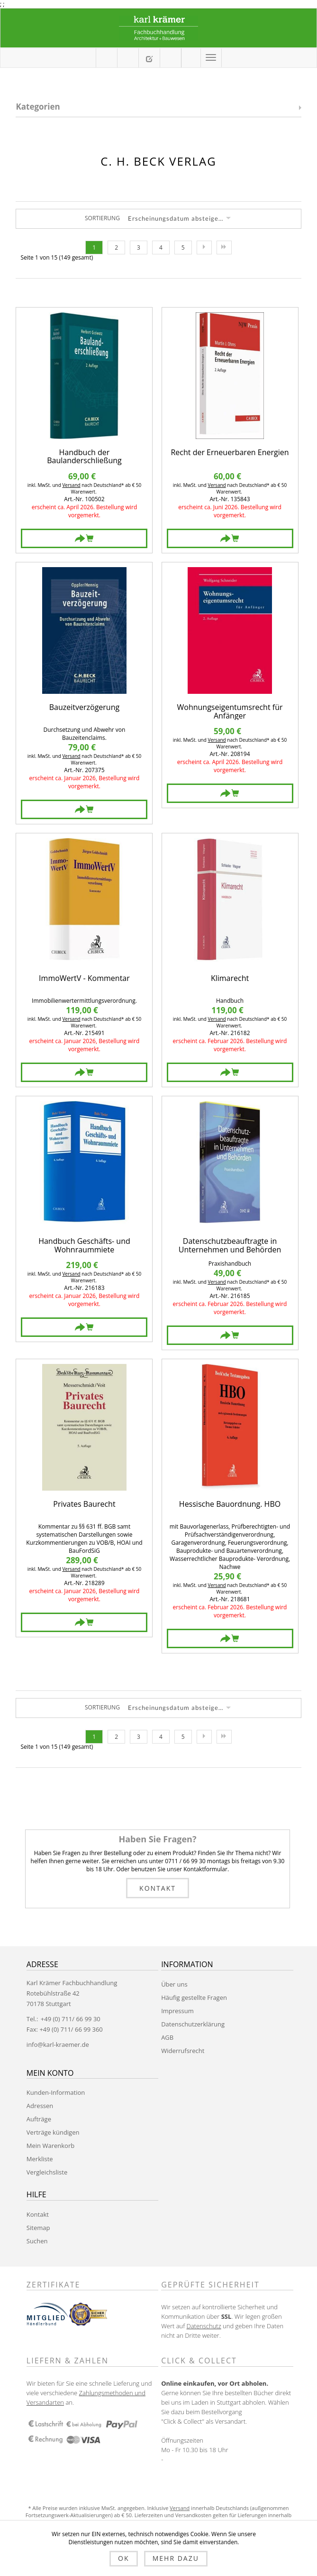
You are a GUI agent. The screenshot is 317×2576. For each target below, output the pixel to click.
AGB (167, 2037)
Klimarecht (230, 978)
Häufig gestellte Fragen (194, 1997)
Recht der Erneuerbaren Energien (230, 452)
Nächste (204, 247)
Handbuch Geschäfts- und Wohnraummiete (84, 1245)
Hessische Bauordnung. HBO (230, 1504)
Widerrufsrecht (182, 2050)
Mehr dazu (176, 2558)
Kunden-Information (56, 2092)
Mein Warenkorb (127, 57)
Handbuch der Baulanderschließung (84, 456)
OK (123, 2558)
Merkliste (40, 2159)
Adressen (40, 2105)
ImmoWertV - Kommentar (84, 978)
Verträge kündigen (53, 2132)
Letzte (224, 247)
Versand (71, 485)
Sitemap (38, 2227)
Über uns (174, 1984)
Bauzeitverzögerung (84, 707)
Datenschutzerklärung (193, 2024)
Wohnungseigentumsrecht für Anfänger (230, 711)
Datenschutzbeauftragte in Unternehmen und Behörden (230, 1245)
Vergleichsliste (47, 2172)
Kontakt (157, 1888)
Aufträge (39, 2119)
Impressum (177, 2011)
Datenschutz (204, 2326)
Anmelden (190, 57)
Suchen (37, 2241)
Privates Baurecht (84, 1504)
